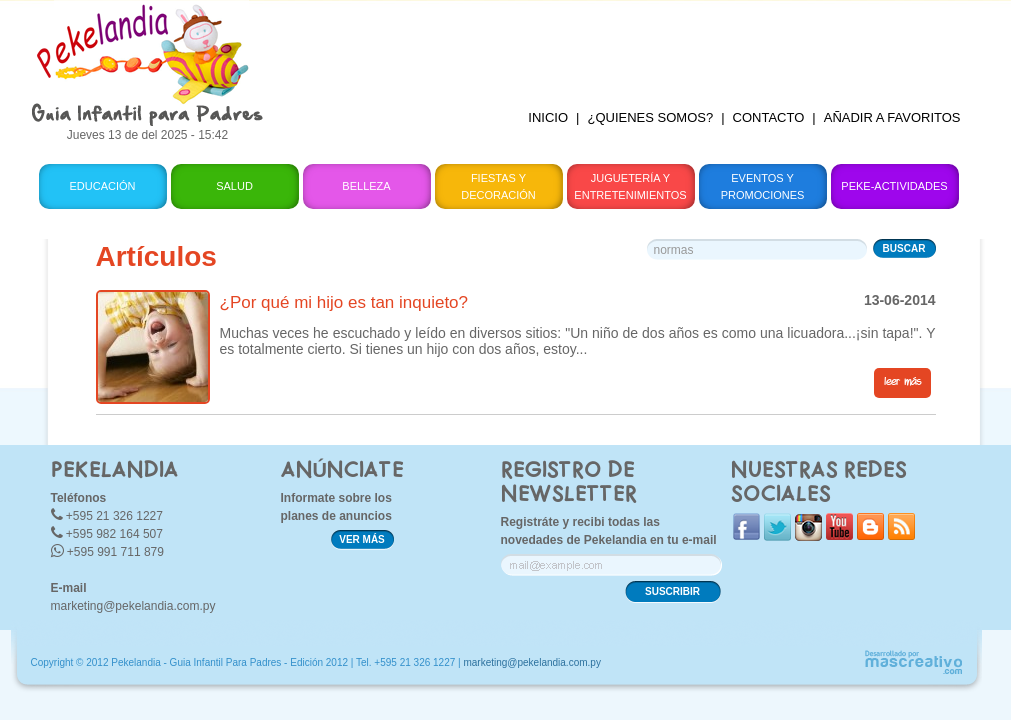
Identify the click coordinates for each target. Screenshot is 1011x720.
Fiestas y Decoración (498, 186)
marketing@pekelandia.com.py (133, 606)
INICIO (548, 117)
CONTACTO (769, 117)
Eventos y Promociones (763, 186)
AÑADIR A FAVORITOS (892, 117)
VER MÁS (362, 539)
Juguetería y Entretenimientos (630, 186)
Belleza (366, 186)
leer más (902, 382)
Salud (234, 186)
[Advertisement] (629, 45)
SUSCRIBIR (672, 591)
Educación (102, 186)
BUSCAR (904, 248)
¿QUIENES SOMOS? (650, 117)
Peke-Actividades (894, 186)
